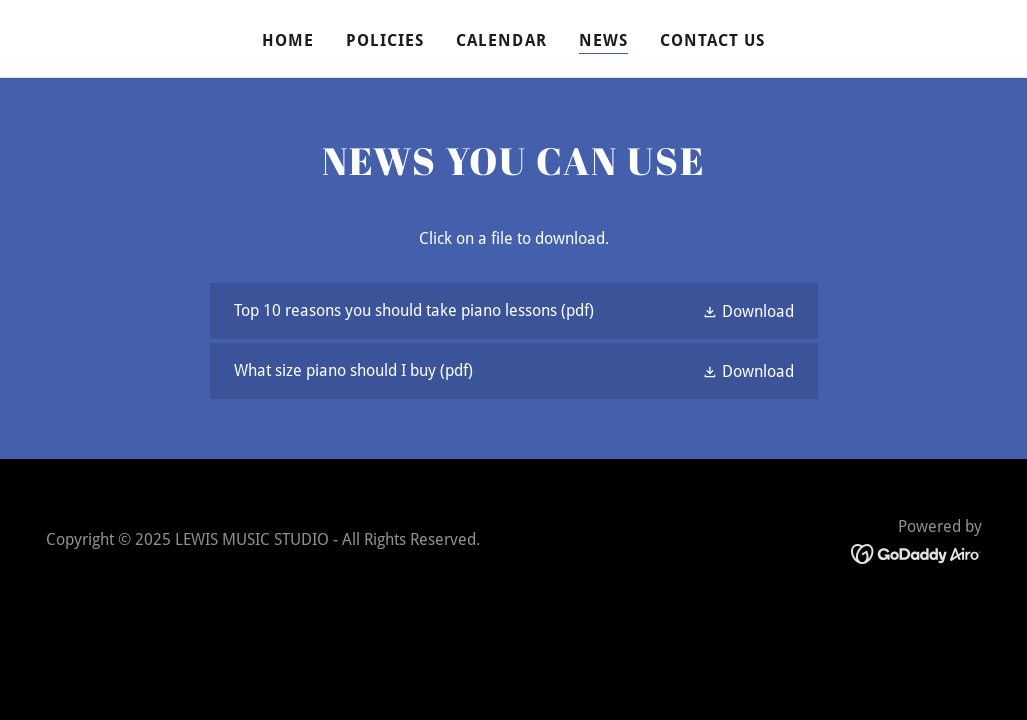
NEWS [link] (603, 40)
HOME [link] (288, 40)
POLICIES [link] (385, 40)
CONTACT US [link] (712, 40)
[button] (748, 311)
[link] (514, 311)
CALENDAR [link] (501, 40)
